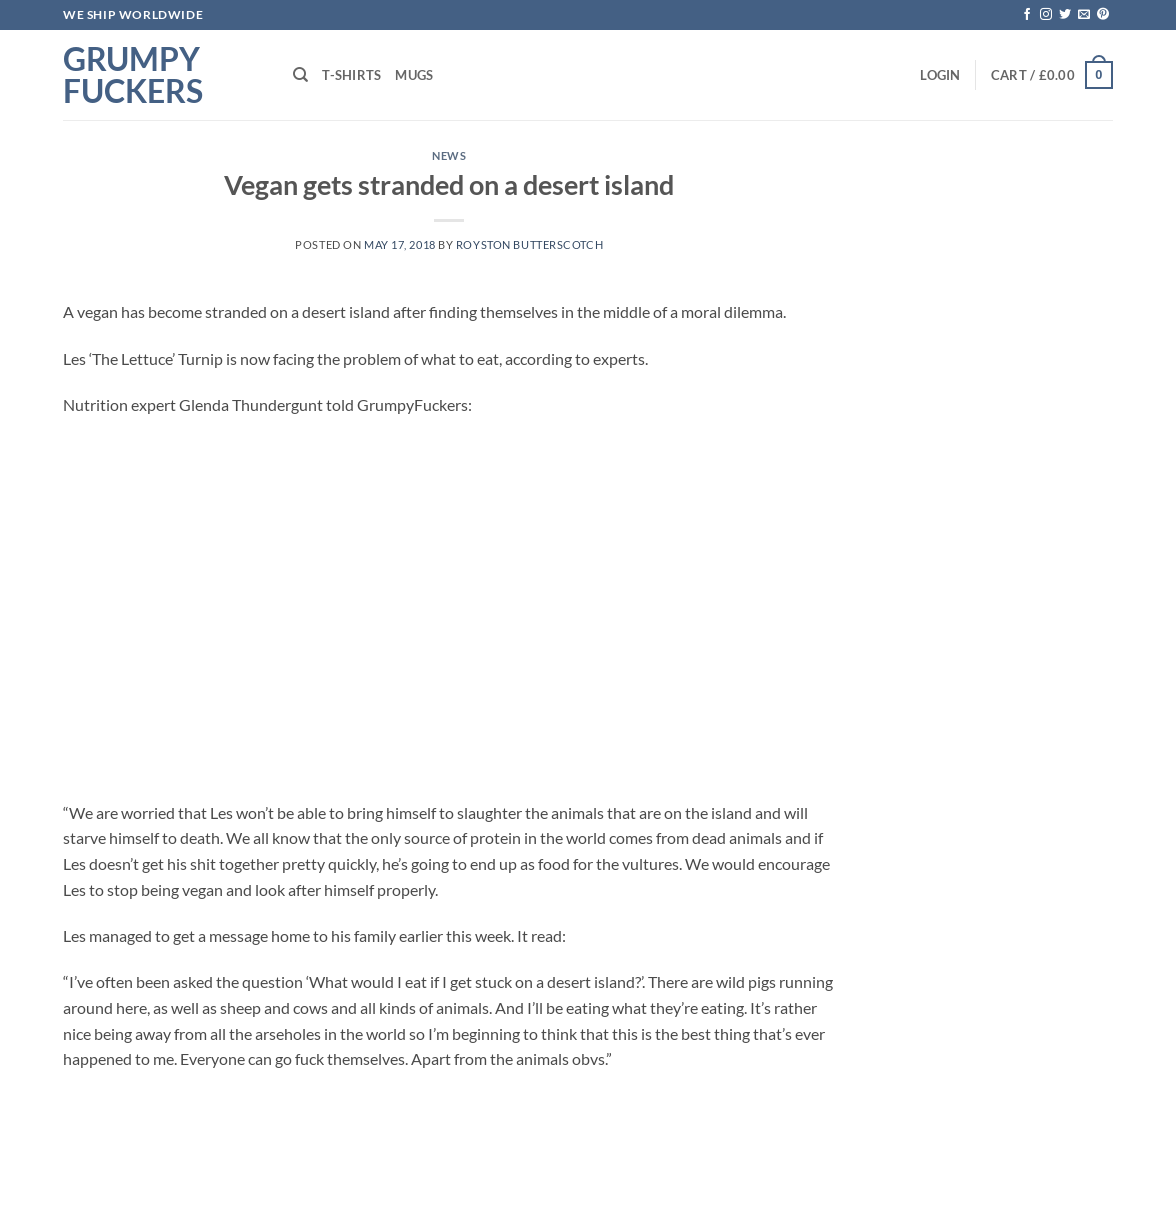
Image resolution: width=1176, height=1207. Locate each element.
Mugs (414, 75)
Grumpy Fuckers (133, 75)
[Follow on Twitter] (1065, 15)
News (449, 155)
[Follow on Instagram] (1046, 15)
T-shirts (351, 75)
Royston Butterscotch (529, 244)
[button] (940, 75)
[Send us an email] (1084, 15)
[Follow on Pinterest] (1103, 15)
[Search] (300, 75)
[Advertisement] (449, 609)
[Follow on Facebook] (1027, 15)
